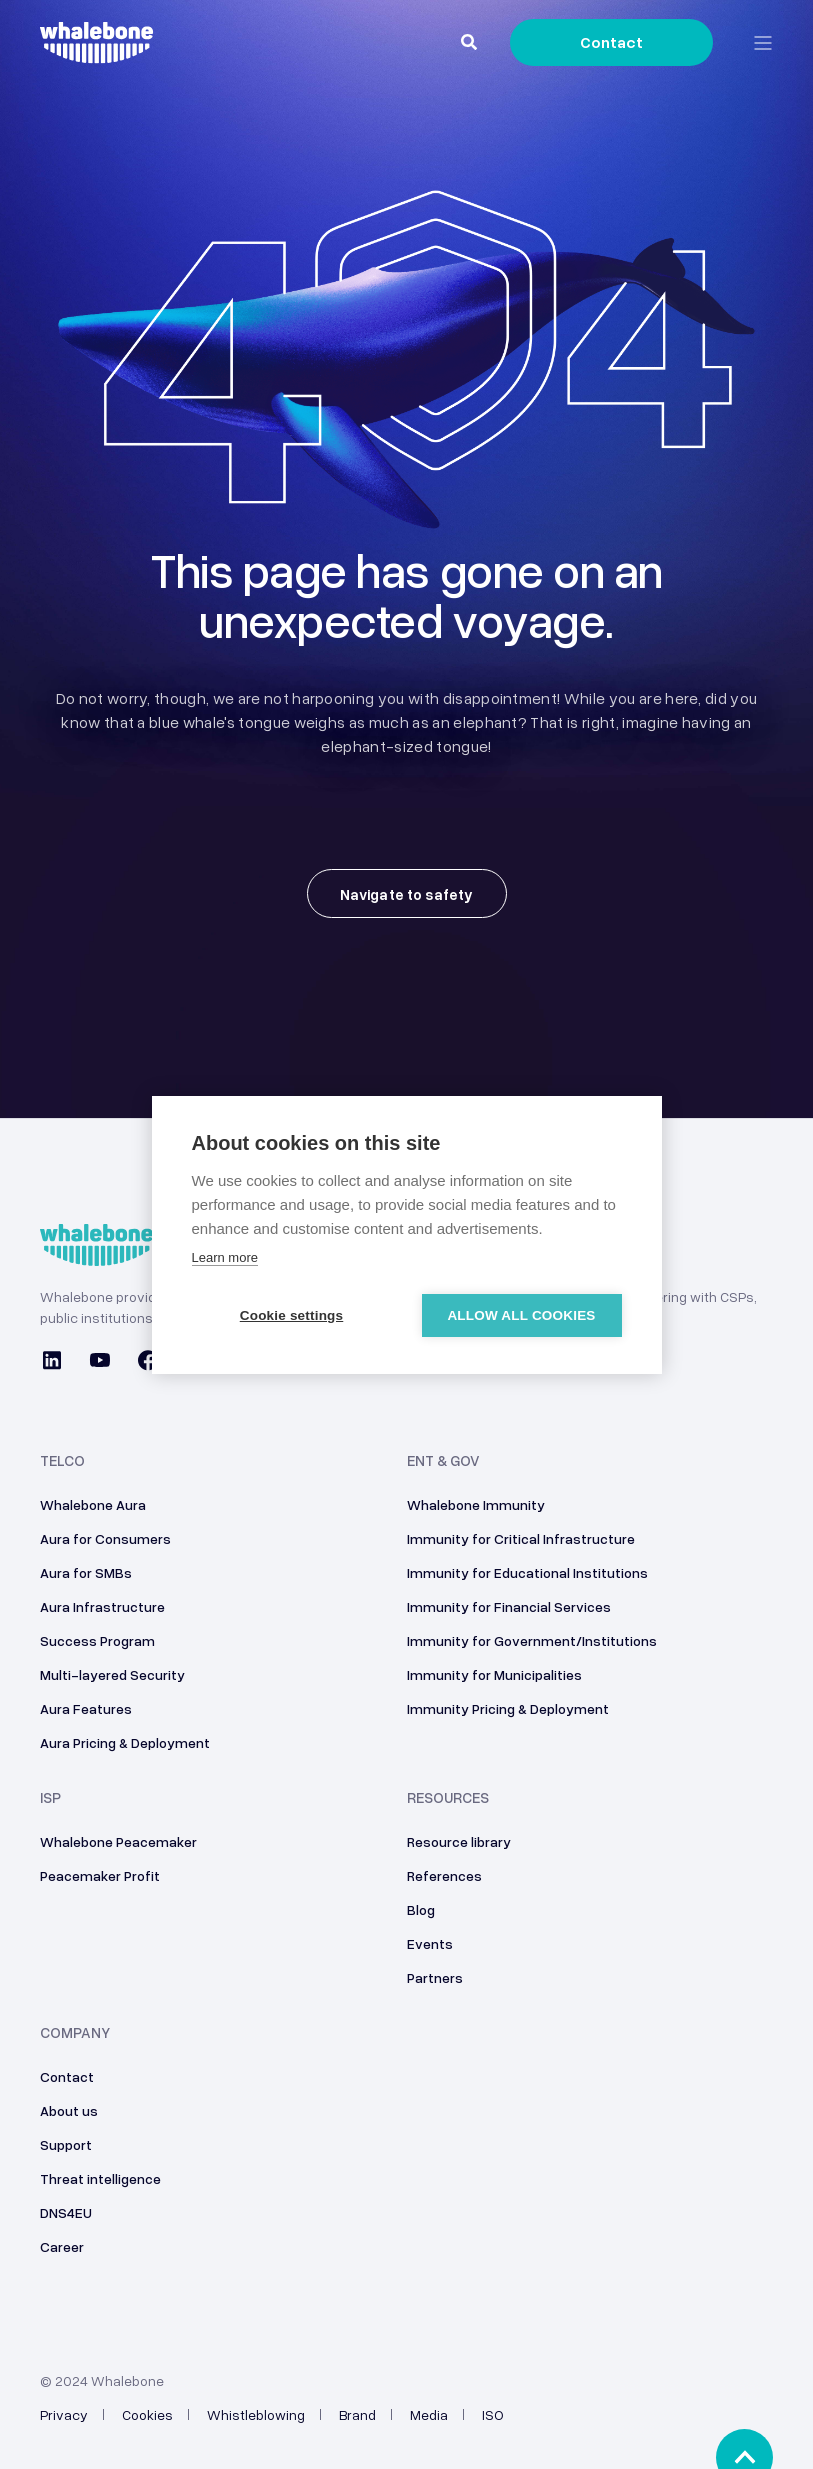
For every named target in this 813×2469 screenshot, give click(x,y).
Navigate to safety (407, 894)
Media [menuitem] (429, 2414)
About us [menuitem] (69, 2110)
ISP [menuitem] (50, 1798)
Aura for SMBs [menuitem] (86, 1572)
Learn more (225, 1257)
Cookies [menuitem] (147, 2414)
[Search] (470, 41)
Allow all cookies (521, 1315)
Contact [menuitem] (67, 2076)
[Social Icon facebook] (148, 1363)
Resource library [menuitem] (459, 1841)
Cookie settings (292, 1315)
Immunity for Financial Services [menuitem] (509, 1606)
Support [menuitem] (66, 2144)
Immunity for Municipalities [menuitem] (494, 1674)
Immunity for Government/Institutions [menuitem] (532, 1640)
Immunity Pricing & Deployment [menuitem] (508, 1708)
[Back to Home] (96, 52)
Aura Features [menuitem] (86, 1708)
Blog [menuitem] (421, 1909)
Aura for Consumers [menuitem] (105, 1538)
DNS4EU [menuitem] (66, 2212)
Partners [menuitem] (435, 1977)
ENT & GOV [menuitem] (443, 1461)
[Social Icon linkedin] (58, 1363)
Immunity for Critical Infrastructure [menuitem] (521, 1538)
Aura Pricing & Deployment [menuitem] (125, 1742)
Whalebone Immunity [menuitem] (476, 1504)
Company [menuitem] (75, 2033)
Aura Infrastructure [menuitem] (102, 1606)
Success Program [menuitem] (97, 1640)
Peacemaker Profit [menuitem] (100, 1875)
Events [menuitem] (430, 1943)
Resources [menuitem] (448, 1798)
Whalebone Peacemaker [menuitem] (118, 1841)
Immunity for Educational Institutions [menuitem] (527, 1572)
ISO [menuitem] (493, 2414)
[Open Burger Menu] (763, 43)
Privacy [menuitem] (64, 2414)
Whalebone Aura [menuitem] (93, 1504)
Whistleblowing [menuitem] (256, 2414)
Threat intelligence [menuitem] (100, 2178)
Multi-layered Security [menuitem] (112, 1674)
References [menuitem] (444, 1875)
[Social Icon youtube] (100, 1363)
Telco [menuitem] (62, 1461)
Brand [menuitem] (357, 2414)
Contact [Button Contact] (611, 42)
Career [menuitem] (62, 2246)
